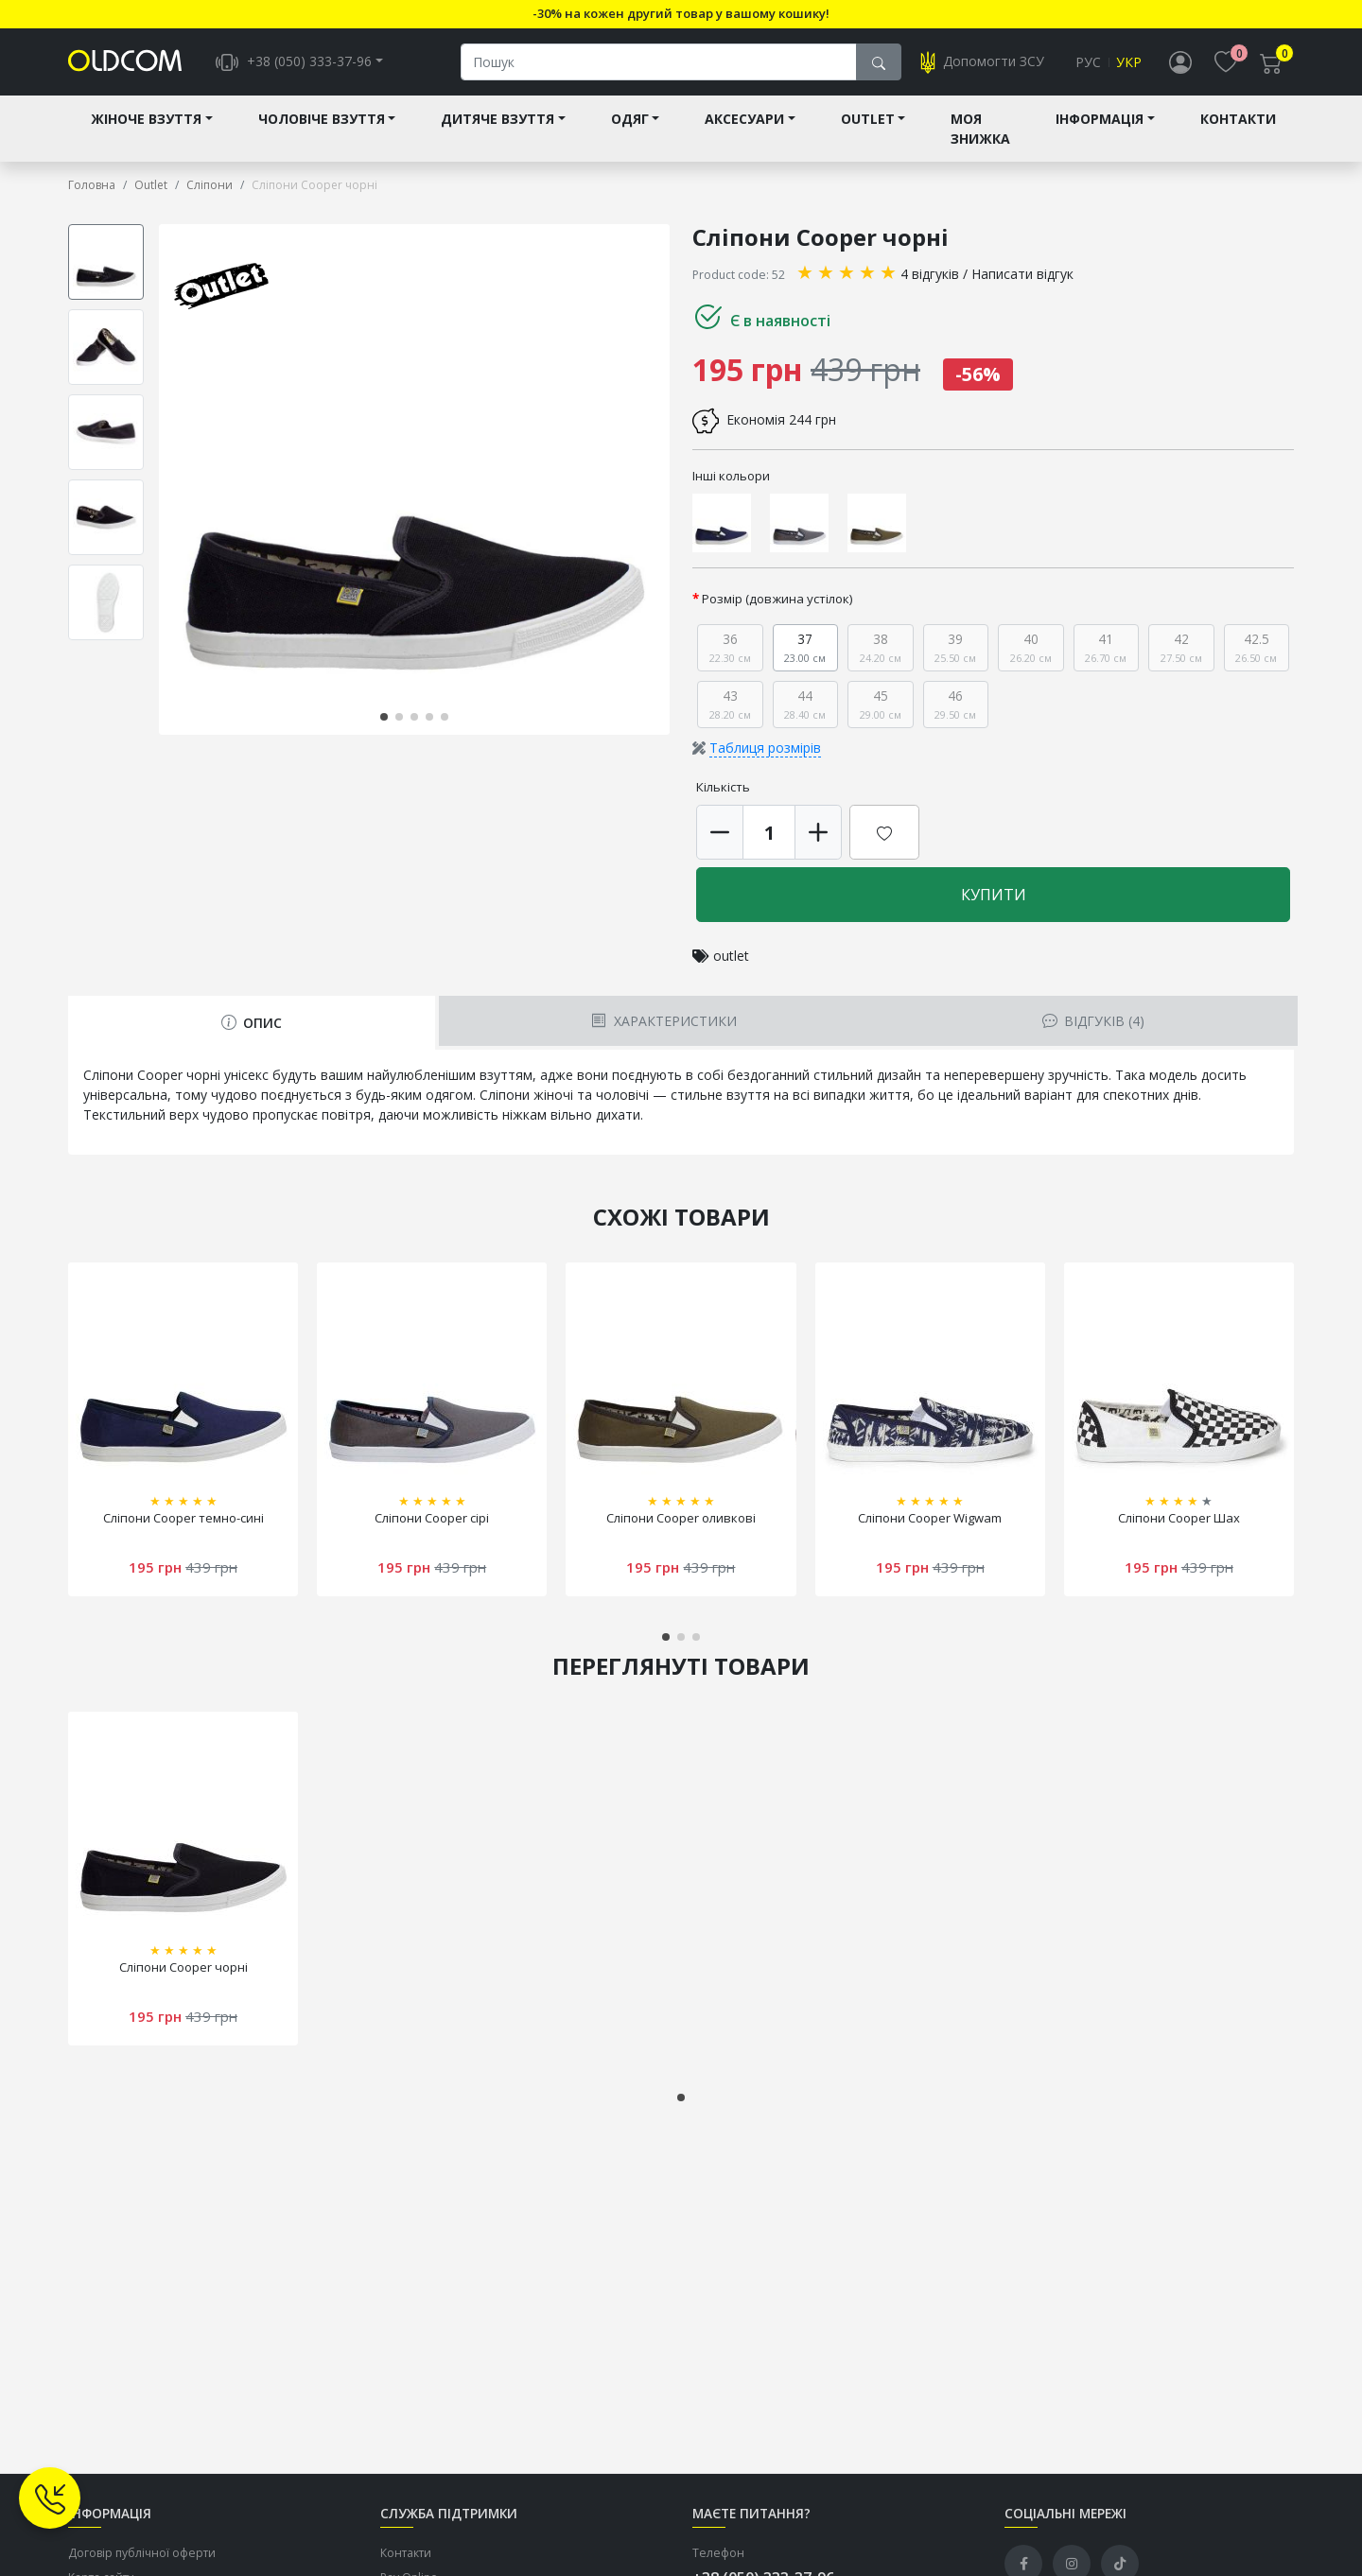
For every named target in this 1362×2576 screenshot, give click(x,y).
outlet (731, 957)
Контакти (1238, 120)
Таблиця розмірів (765, 748)
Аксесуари (744, 120)
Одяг (630, 120)
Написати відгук (1022, 275)
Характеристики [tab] (663, 1022)
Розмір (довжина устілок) (777, 599)
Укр (1129, 63)
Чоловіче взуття (321, 120)
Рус (1088, 63)
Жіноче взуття (146, 120)
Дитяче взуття (497, 120)
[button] (384, 717)
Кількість (723, 787)
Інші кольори (731, 476)
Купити (993, 895)
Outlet (868, 120)
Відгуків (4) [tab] (1093, 1022)
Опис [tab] (251, 1024)
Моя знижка (980, 129)
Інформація (1100, 120)
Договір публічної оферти (142, 2553)
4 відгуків (929, 275)
